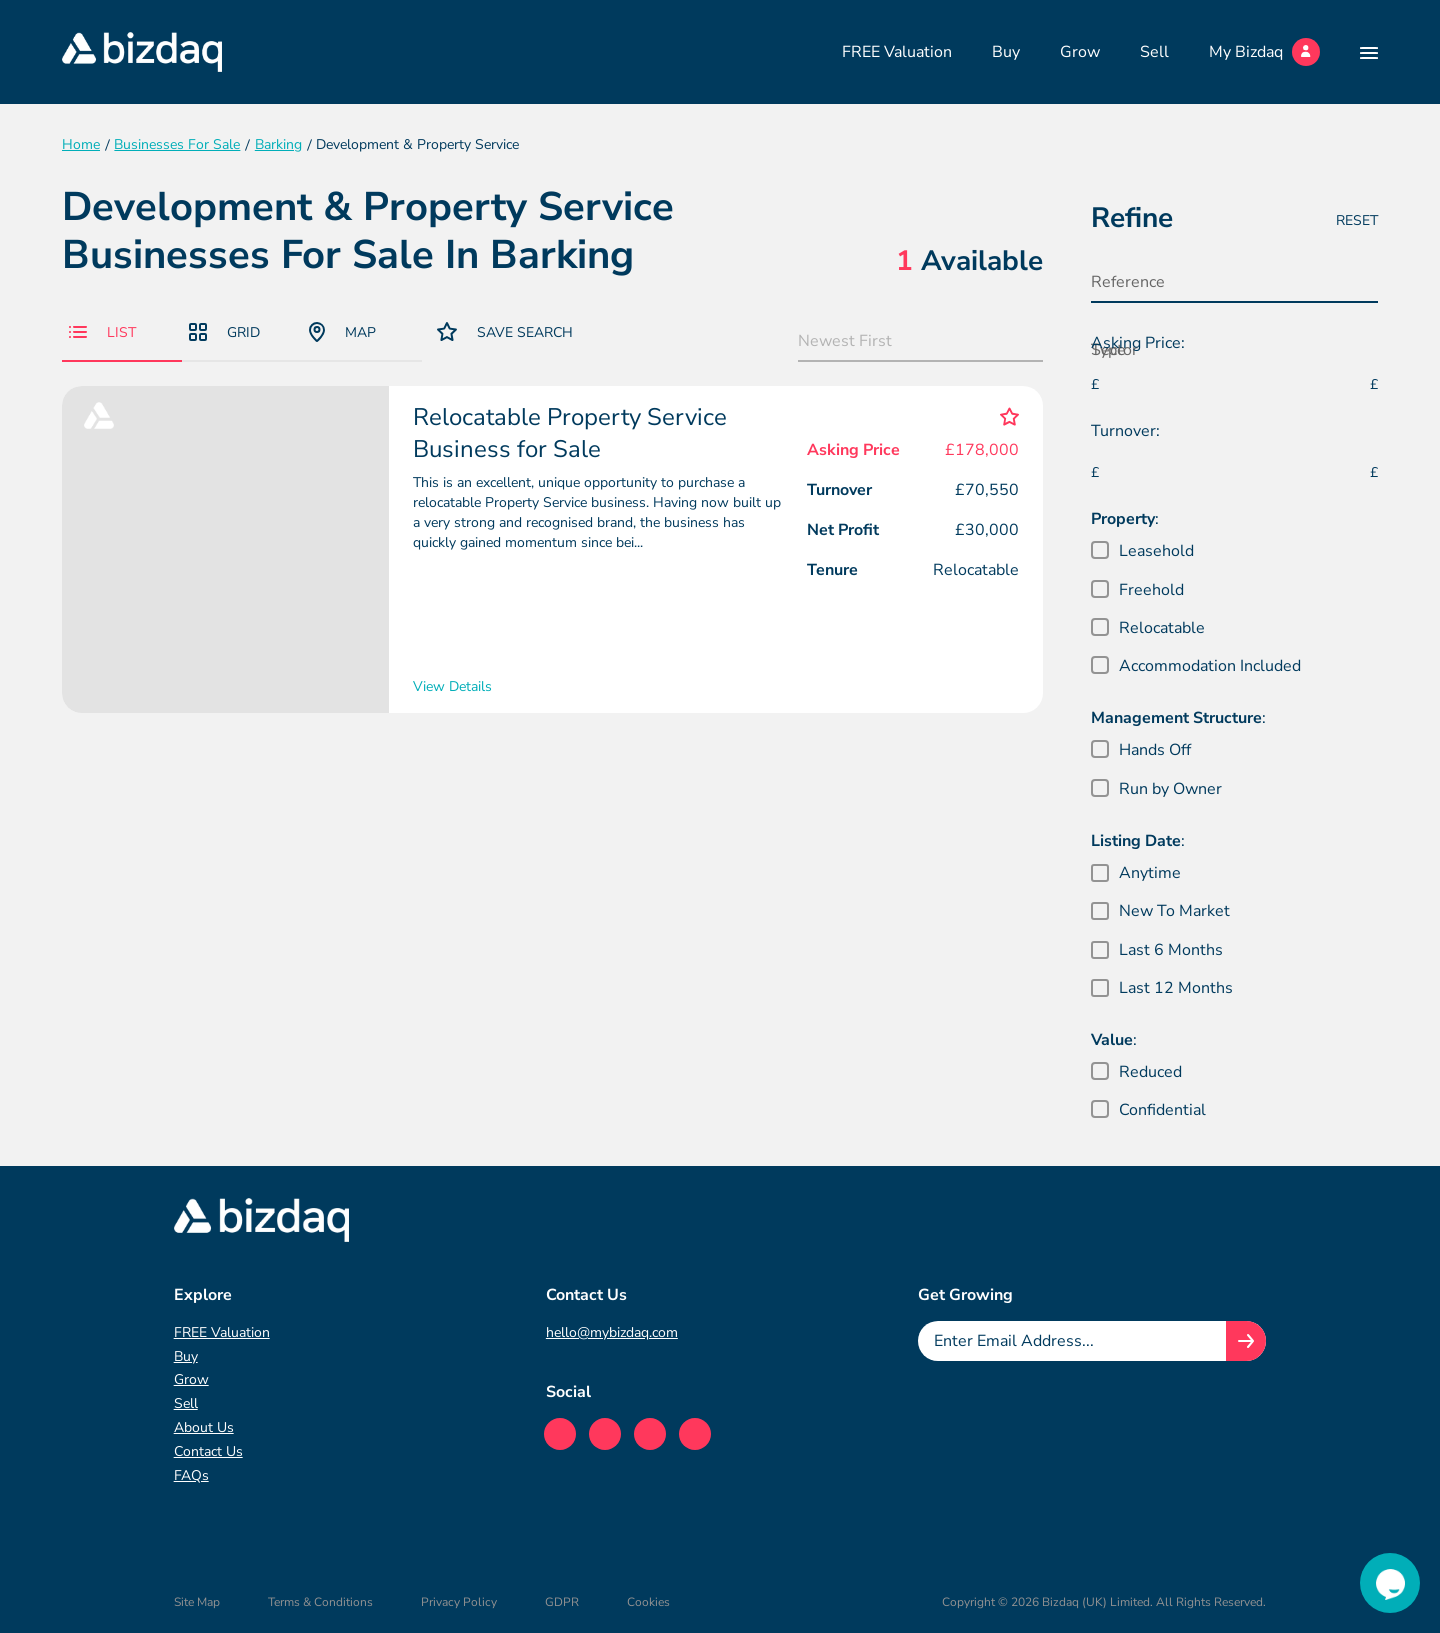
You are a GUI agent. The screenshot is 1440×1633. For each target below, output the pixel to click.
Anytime (1150, 873)
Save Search (505, 331)
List (102, 332)
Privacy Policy (459, 1602)
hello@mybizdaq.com (612, 1332)
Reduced (1150, 1072)
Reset (1357, 220)
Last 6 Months (1171, 950)
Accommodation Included (1210, 666)
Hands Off (1155, 750)
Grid (224, 332)
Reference (1128, 282)
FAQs (191, 1475)
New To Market (1174, 911)
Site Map (197, 1602)
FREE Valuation (897, 52)
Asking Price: (1138, 343)
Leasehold (1156, 551)
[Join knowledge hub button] (1246, 1341)
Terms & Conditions (320, 1602)
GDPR (562, 1602)
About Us (204, 1427)
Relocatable (1162, 628)
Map (342, 332)
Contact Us (208, 1451)
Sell (1154, 52)
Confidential (1162, 1110)
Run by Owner (1170, 789)
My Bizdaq (1264, 52)
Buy (1006, 52)
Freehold (1151, 590)
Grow (1080, 52)
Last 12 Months (1176, 988)
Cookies (648, 1602)
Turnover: (1125, 431)
